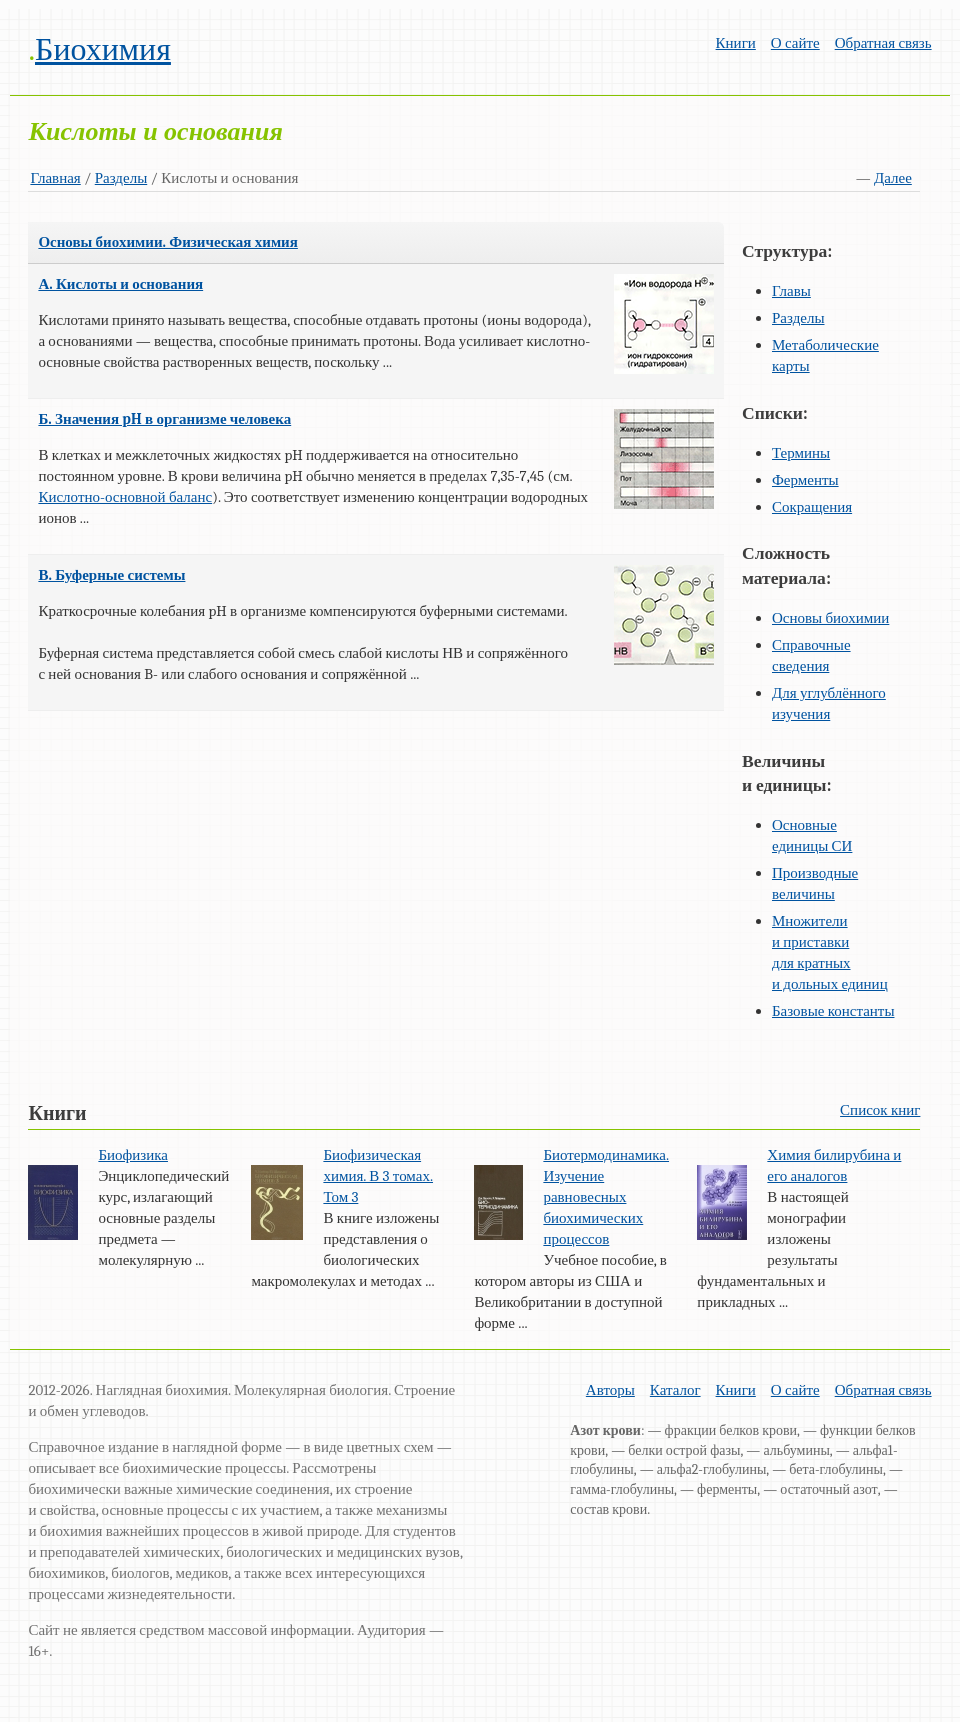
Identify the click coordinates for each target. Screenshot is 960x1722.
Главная (55, 178)
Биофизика (133, 1155)
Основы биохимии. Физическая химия (167, 242)
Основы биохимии (830, 618)
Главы (791, 291)
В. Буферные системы (111, 575)
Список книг (880, 1110)
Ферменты (805, 480)
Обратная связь (883, 43)
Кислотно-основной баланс (125, 497)
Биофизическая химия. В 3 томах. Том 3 (378, 1176)
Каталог (675, 1390)
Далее (893, 178)
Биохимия (103, 49)
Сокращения (812, 507)
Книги (736, 43)
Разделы (121, 178)
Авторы (610, 1390)
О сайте (795, 43)
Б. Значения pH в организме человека (164, 419)
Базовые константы (833, 1011)
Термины (801, 453)
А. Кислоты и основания (120, 284)
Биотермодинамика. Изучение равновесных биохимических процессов (606, 1197)
